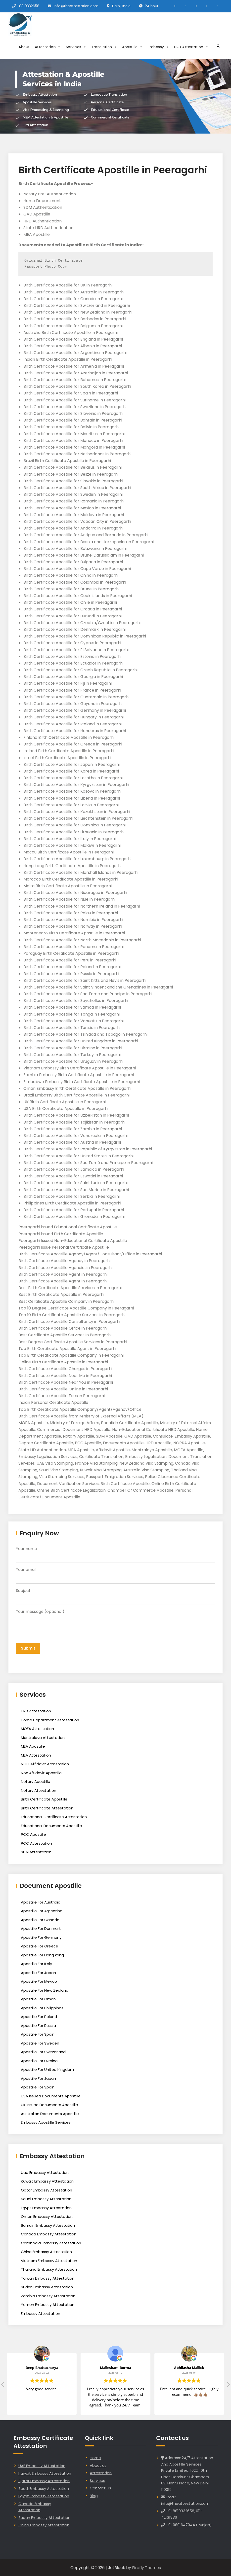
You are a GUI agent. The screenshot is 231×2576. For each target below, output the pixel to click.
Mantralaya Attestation (43, 1737)
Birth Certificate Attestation (47, 1808)
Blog (94, 2495)
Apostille (132, 46)
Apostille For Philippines (42, 2008)
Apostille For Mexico (39, 1981)
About (24, 46)
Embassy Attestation (40, 2313)
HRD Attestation (191, 46)
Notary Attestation (38, 1790)
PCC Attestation (36, 1843)
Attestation (48, 46)
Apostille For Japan (38, 1972)
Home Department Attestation (50, 1720)
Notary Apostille (35, 1781)
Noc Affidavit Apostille (41, 1772)
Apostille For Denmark (41, 1928)
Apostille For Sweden (40, 2043)
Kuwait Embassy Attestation (47, 2181)
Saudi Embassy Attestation (46, 2198)
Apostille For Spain (37, 2034)
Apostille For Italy (36, 1963)
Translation (104, 46)
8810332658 (29, 5)
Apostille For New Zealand (44, 1990)
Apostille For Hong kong (42, 1955)
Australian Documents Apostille (50, 2113)
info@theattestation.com (76, 5)
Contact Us (100, 2488)
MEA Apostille (33, 1746)
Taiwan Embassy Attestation (47, 2278)
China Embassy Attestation (46, 2251)
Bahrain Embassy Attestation (48, 2225)
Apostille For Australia (40, 1902)
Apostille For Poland (39, 2016)
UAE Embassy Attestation (41, 2465)
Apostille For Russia (38, 2025)
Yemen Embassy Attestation (47, 2304)
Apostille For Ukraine (39, 2060)
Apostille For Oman (38, 1999)
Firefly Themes (146, 2568)
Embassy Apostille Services (46, 2122)
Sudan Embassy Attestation (47, 2287)
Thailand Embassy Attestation (49, 2269)
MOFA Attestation (37, 1728)
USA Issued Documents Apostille (51, 2096)
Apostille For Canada (40, 1919)
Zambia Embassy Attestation (48, 2295)
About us (98, 2465)
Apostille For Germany (41, 1937)
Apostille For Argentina (41, 1910)
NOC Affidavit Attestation (45, 1763)
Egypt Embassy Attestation (46, 2207)
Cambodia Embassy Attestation (51, 2243)
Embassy (158, 46)
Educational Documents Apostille (51, 1825)
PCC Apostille (33, 1834)
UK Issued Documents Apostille (49, 2104)
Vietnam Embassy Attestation (49, 2260)
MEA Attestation (36, 1755)
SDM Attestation (36, 1852)
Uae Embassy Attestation (45, 2172)
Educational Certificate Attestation (54, 1816)
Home (95, 2457)
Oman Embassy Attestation (47, 2216)
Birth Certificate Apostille (44, 1799)
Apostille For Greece (39, 1946)
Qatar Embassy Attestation (46, 2190)
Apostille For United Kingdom (47, 2069)
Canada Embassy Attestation (48, 2234)
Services (76, 46)
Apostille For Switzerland (43, 2051)
